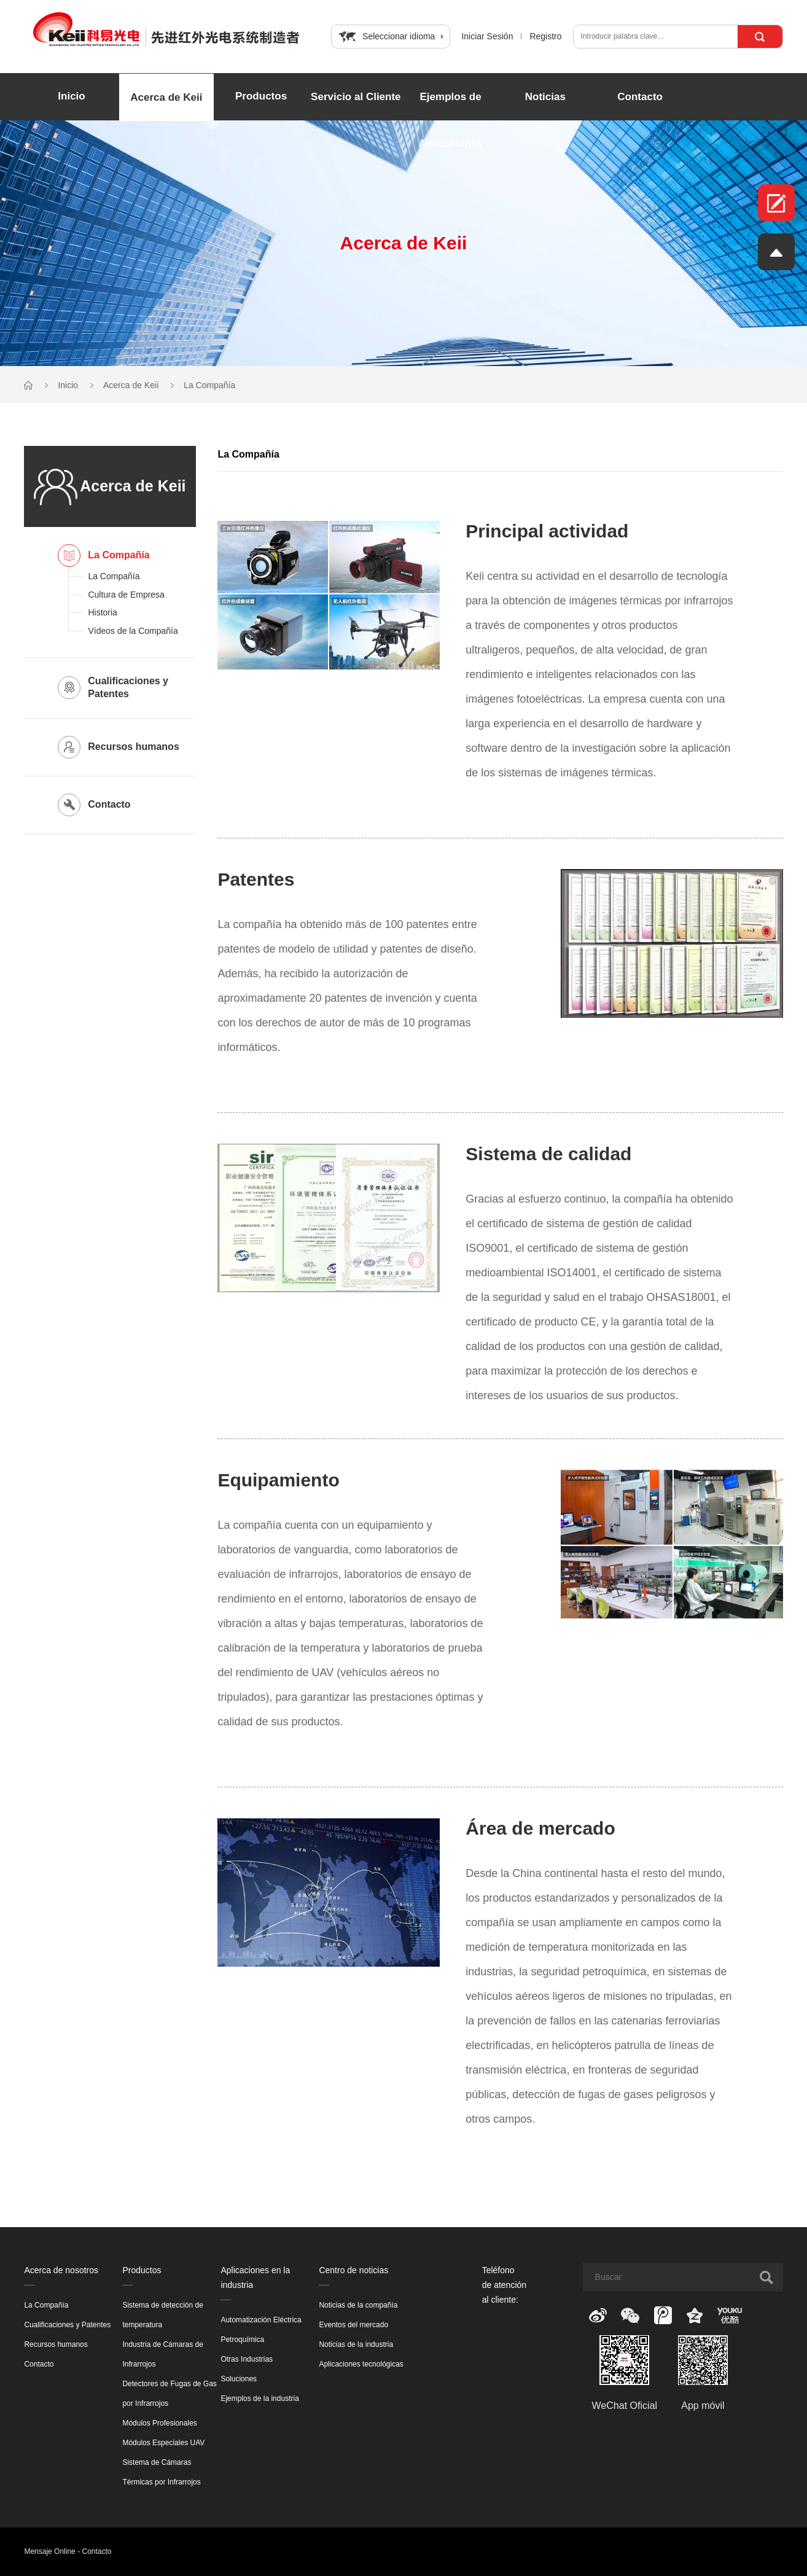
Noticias (545, 97)
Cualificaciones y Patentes (67, 2324)
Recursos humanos (55, 2344)
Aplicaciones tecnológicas (361, 2364)
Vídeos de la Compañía (132, 631)
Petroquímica (242, 2339)
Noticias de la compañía (358, 2305)
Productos (261, 96)
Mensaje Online (49, 2551)
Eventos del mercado (353, 2324)
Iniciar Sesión (487, 36)
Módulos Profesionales (159, 2423)
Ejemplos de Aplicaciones (450, 120)
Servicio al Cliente (355, 97)
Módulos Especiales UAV (163, 2442)
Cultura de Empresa (126, 594)
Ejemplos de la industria (259, 2398)
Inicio (71, 96)
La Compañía (209, 385)
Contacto (640, 97)
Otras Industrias (246, 2359)
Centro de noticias (353, 2270)
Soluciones (238, 2379)
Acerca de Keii (166, 97)
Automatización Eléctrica (260, 2320)
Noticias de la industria (356, 2344)
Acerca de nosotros (61, 2270)
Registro (545, 36)
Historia (102, 612)
